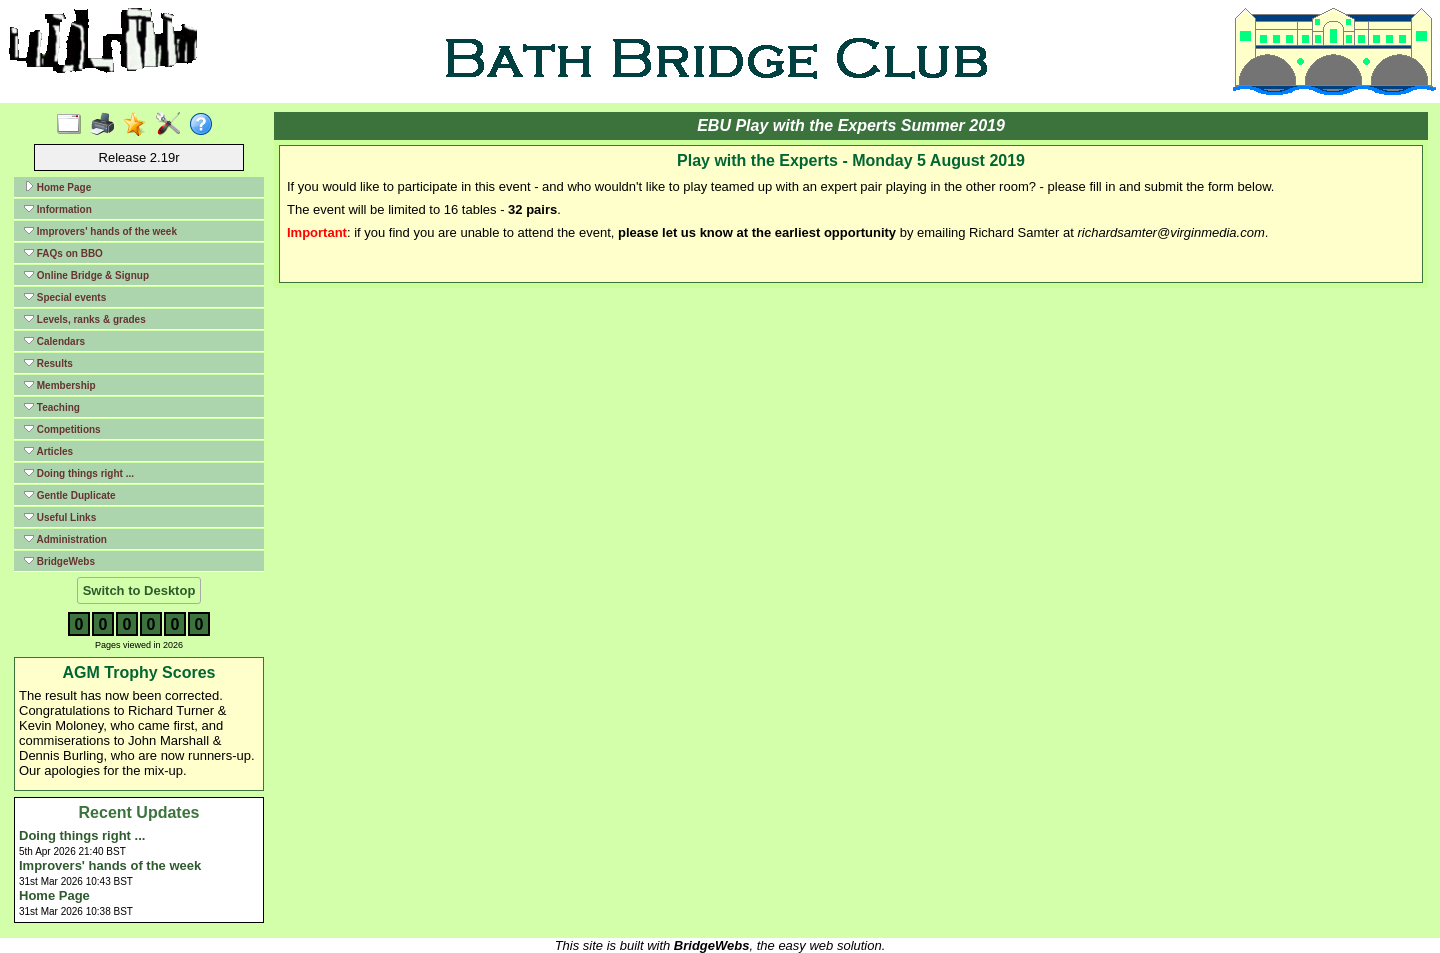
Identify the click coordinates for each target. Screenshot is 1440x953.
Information (58, 209)
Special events (65, 297)
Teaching (52, 407)
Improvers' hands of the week (100, 231)
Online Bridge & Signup (86, 275)
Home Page (57, 187)
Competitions (62, 429)
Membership (60, 385)
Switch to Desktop (139, 590)
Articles (48, 451)
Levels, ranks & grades (85, 319)
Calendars (54, 341)
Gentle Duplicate (70, 495)
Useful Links (60, 517)
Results (48, 363)
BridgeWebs (59, 561)
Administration (65, 539)
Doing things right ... (79, 473)
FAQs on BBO (63, 253)
